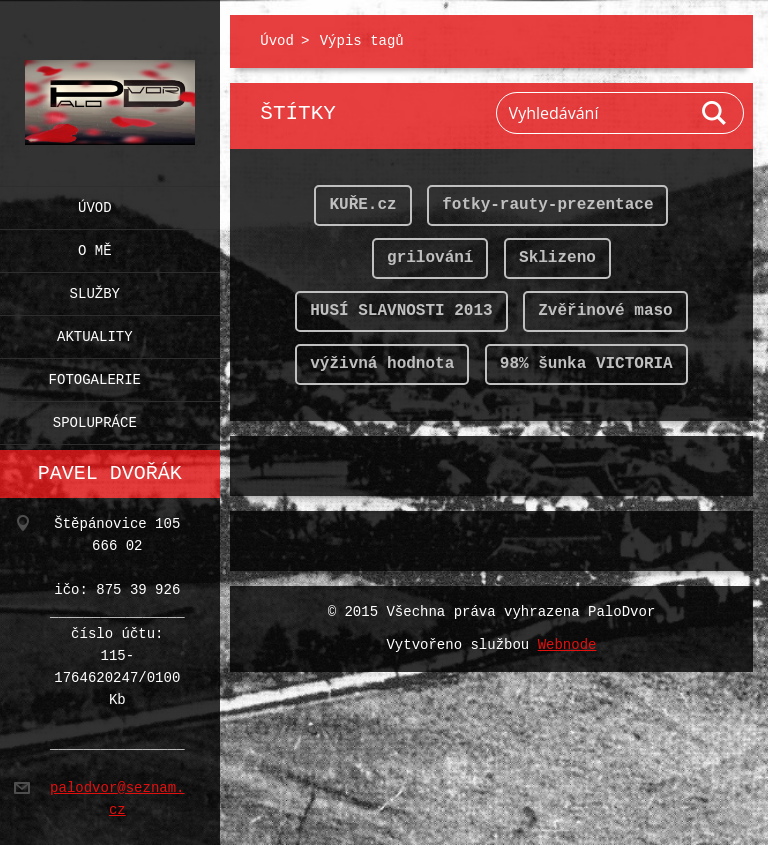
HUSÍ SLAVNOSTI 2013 (401, 311)
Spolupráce (95, 418)
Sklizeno (557, 258)
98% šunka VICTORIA (586, 364)
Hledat (715, 113)
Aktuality (95, 332)
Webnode (567, 645)
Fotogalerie (95, 375)
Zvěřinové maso (605, 311)
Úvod (95, 203)
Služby (95, 289)
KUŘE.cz (362, 205)
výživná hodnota (382, 364)
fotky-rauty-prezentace (547, 205)
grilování (430, 258)
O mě (95, 246)
